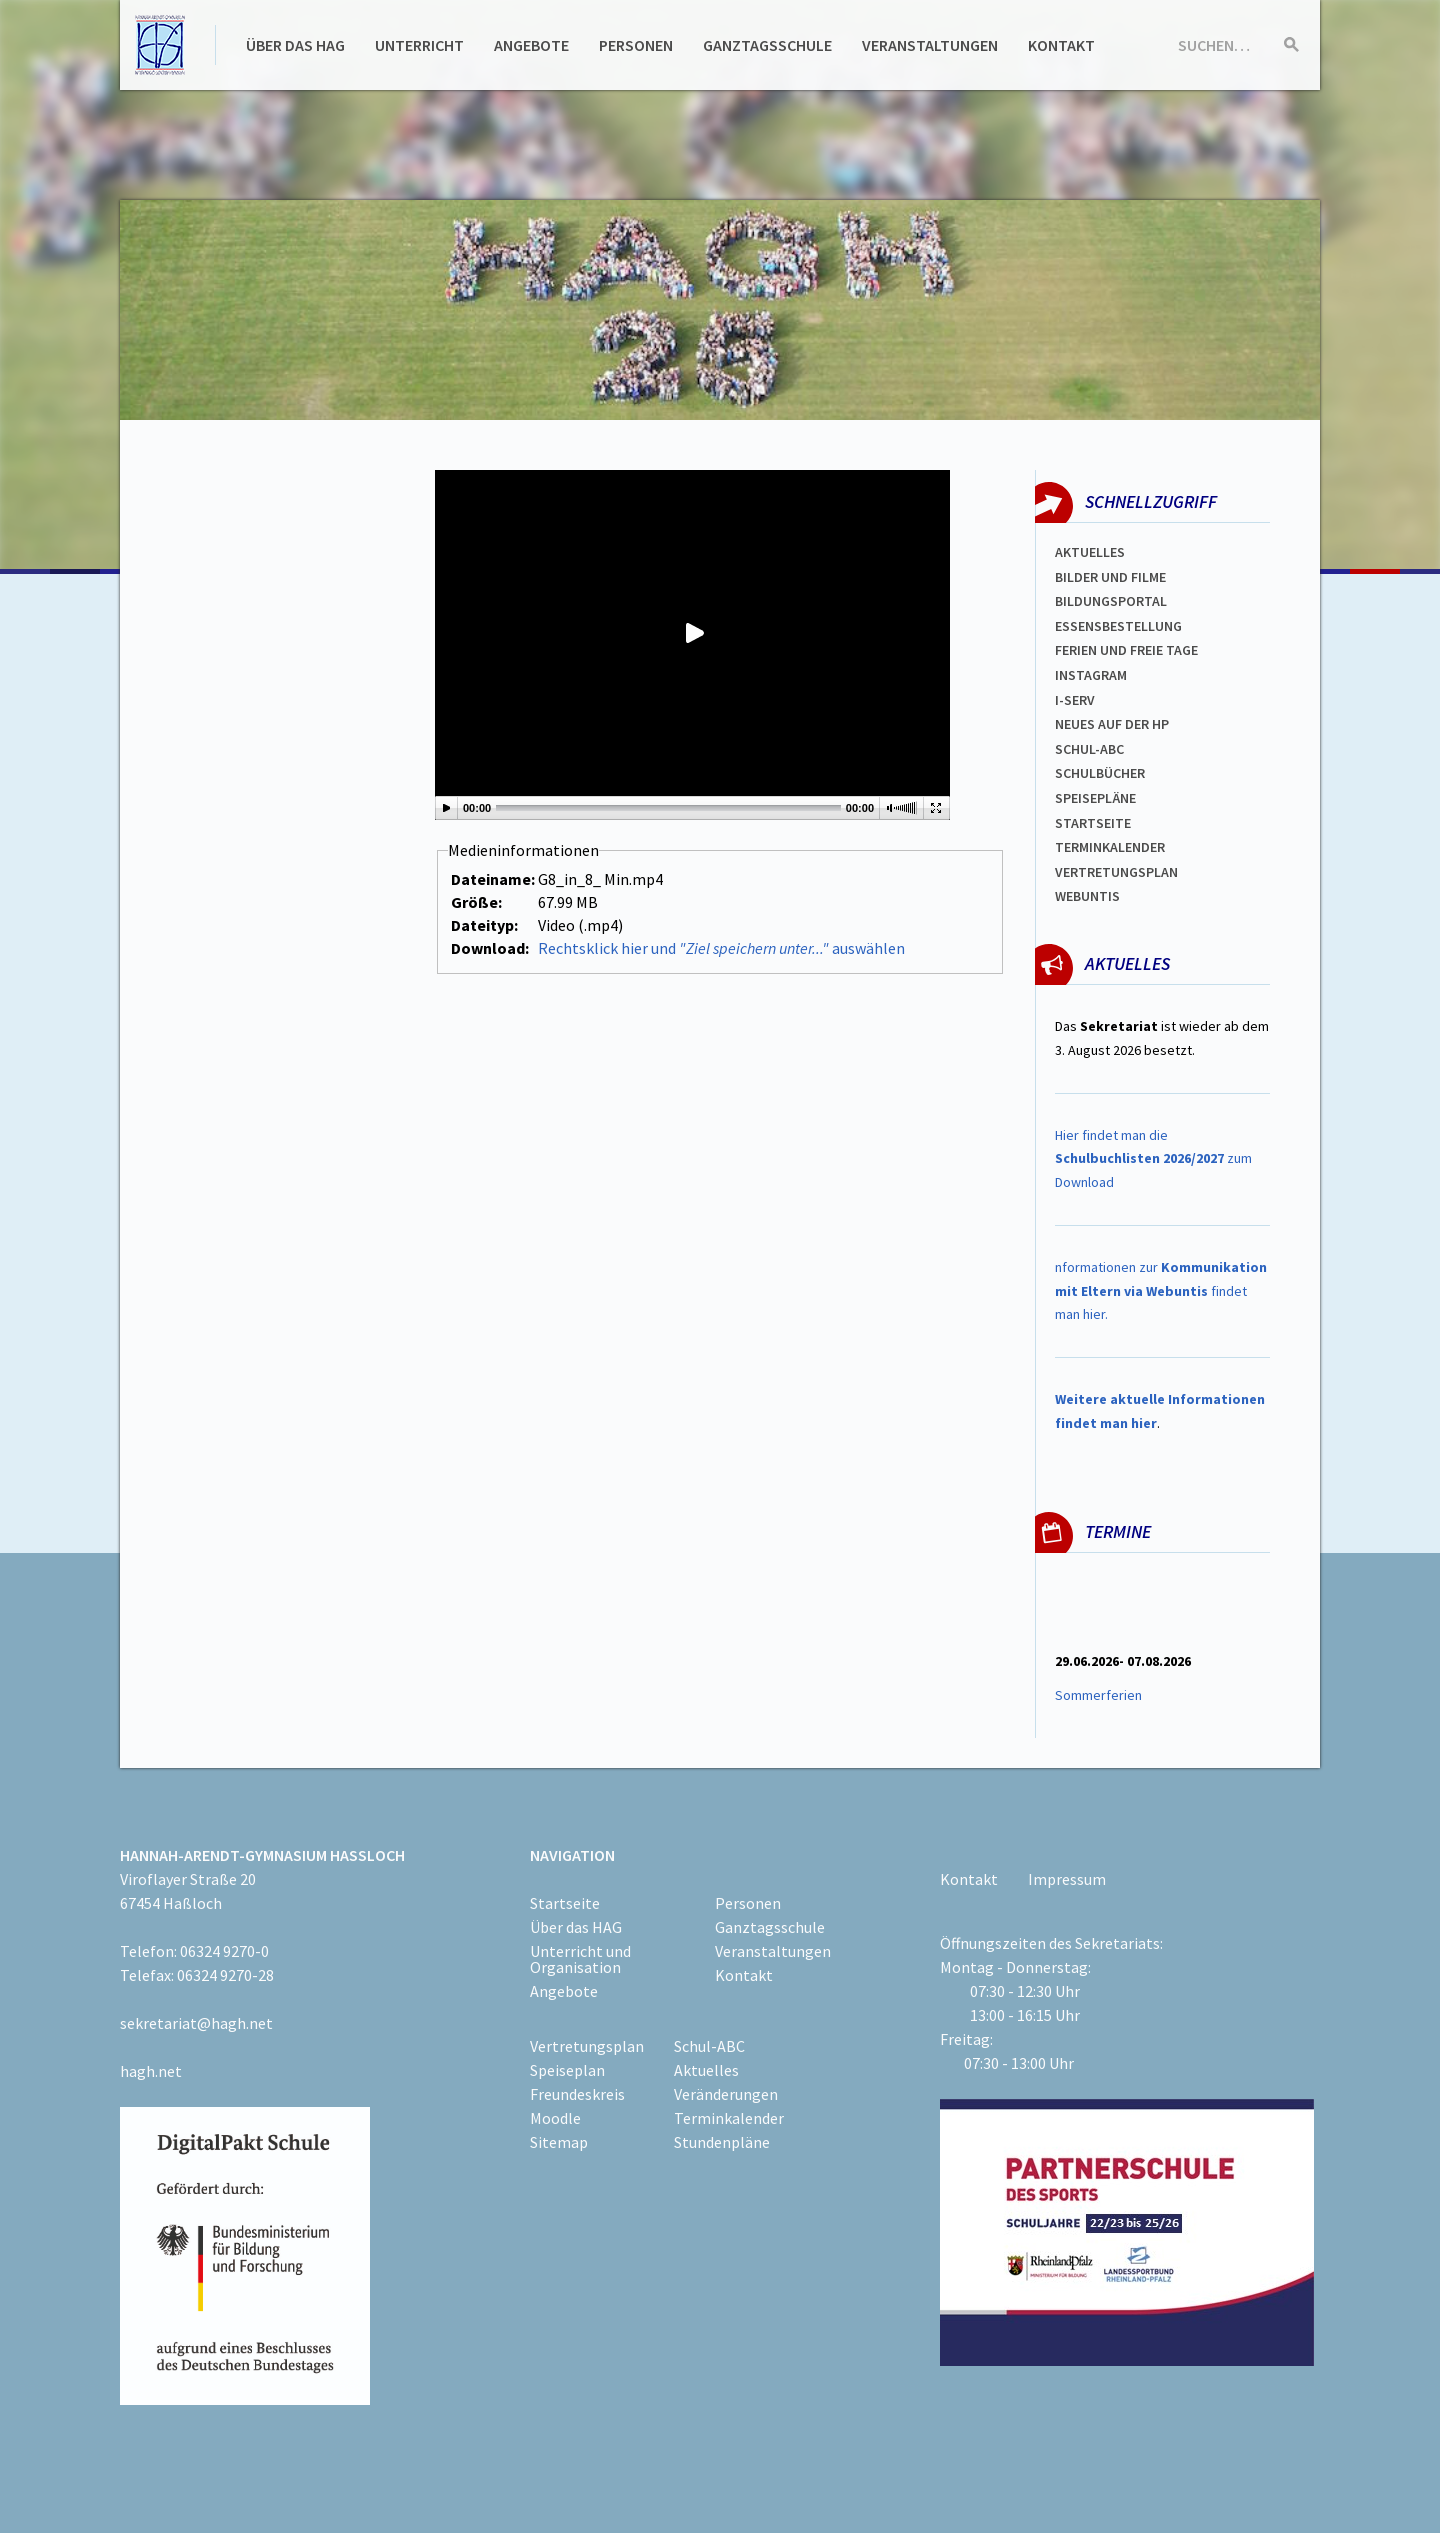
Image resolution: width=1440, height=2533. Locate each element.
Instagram (1091, 675)
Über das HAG (295, 45)
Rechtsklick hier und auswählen (721, 948)
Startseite (1093, 823)
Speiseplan (567, 2070)
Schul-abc (1089, 749)
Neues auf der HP (1112, 724)
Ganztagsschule (767, 45)
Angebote (531, 45)
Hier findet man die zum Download (1153, 1159)
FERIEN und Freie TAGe (1126, 650)
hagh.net (151, 2071)
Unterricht (419, 45)
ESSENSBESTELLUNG (1118, 626)
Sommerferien (1100, 1695)
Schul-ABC (709, 2046)
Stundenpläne (722, 2142)
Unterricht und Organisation (580, 1959)
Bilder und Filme (1110, 577)
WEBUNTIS (1087, 896)
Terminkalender (1110, 847)
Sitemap (559, 2142)
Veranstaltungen (930, 45)
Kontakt (1061, 45)
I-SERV (1075, 700)
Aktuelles (1090, 552)
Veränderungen (726, 2094)
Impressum (1067, 1879)
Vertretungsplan (1116, 872)
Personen (636, 45)
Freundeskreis (577, 2094)
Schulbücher (1100, 773)
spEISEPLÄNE (1095, 798)
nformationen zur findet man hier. (1161, 1291)
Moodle (555, 2118)
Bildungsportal (1111, 601)
